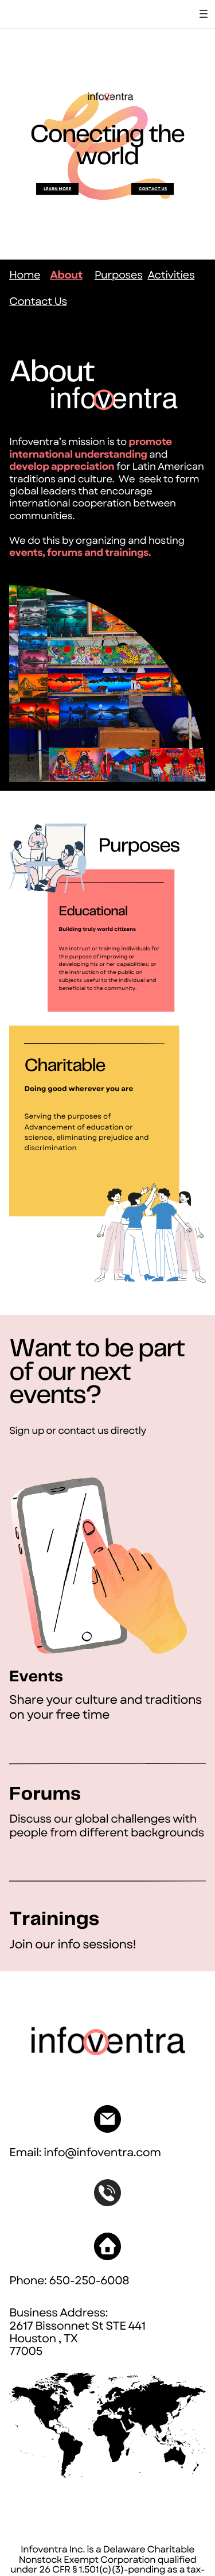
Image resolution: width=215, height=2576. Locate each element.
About (66, 275)
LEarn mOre (57, 189)
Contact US (153, 189)
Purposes (119, 275)
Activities (170, 275)
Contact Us (38, 302)
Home (24, 275)
